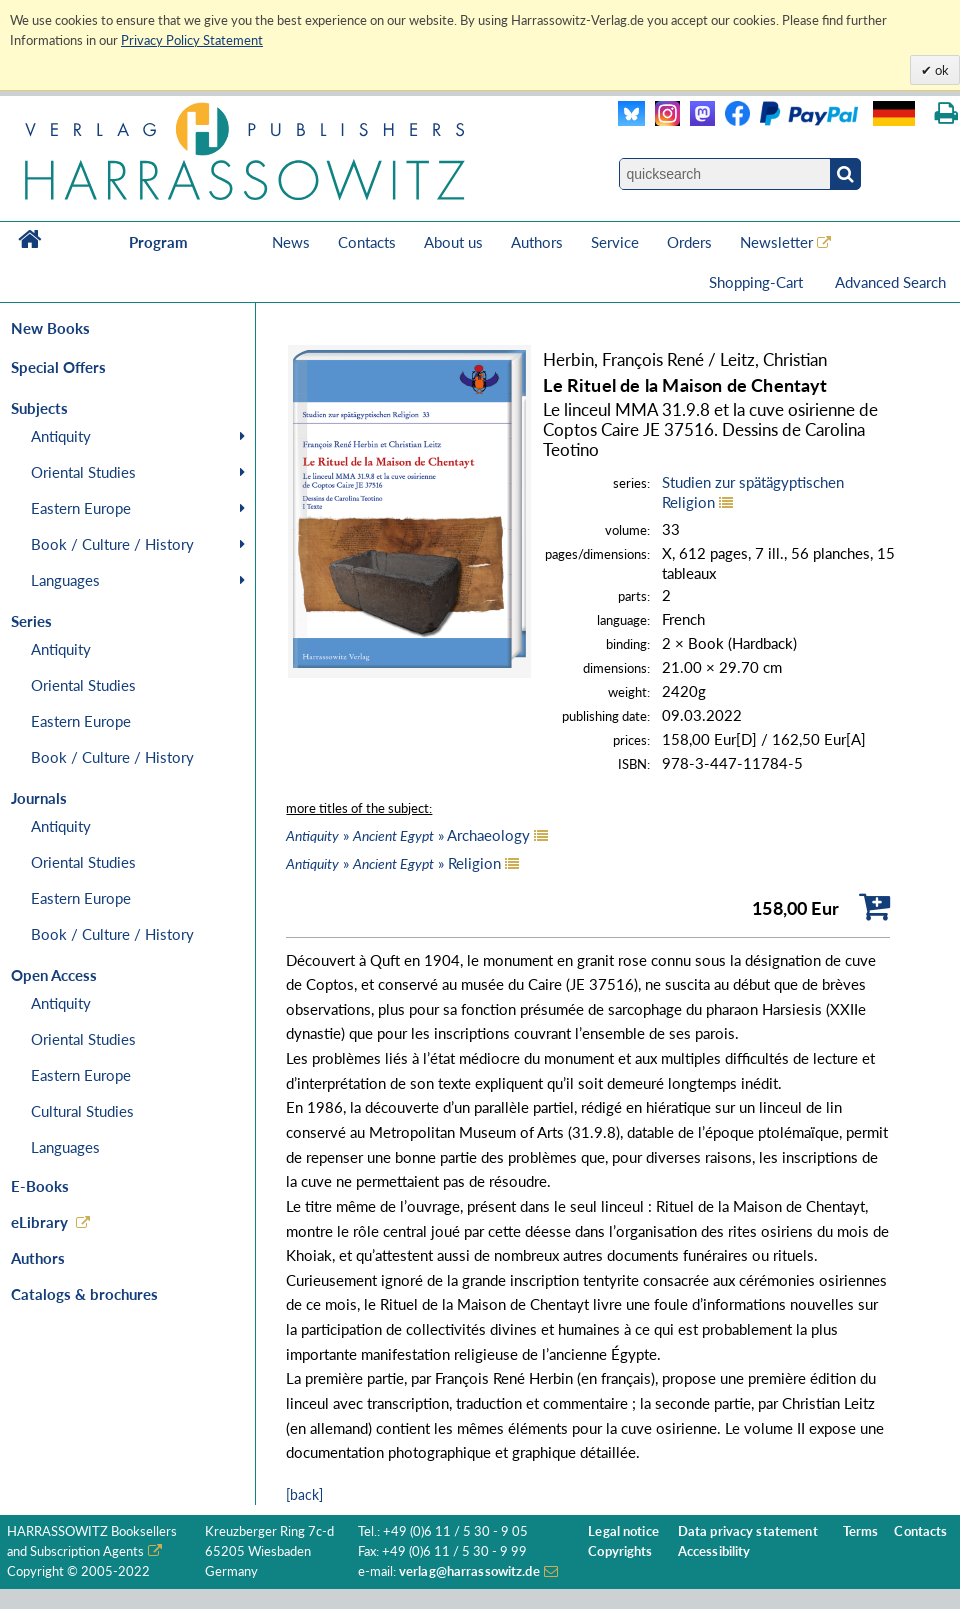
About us (453, 242)
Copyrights (620, 1551)
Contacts (367, 242)
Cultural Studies (82, 1111)
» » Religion (393, 863)
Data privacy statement (748, 1531)
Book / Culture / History (112, 544)
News (291, 242)
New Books (50, 328)
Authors (537, 242)
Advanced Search (890, 282)
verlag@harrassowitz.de (469, 1571)
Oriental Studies (83, 472)
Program (158, 242)
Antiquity (61, 436)
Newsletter (776, 242)
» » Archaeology (408, 835)
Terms (861, 1531)
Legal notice (623, 1531)
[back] (304, 1494)
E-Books (40, 1186)
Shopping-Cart (758, 282)
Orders (689, 242)
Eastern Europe (81, 508)
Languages (65, 580)
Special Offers (58, 367)
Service (615, 242)
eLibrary (39, 1222)
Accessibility (714, 1551)
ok (940, 70)
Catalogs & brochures (84, 1294)
